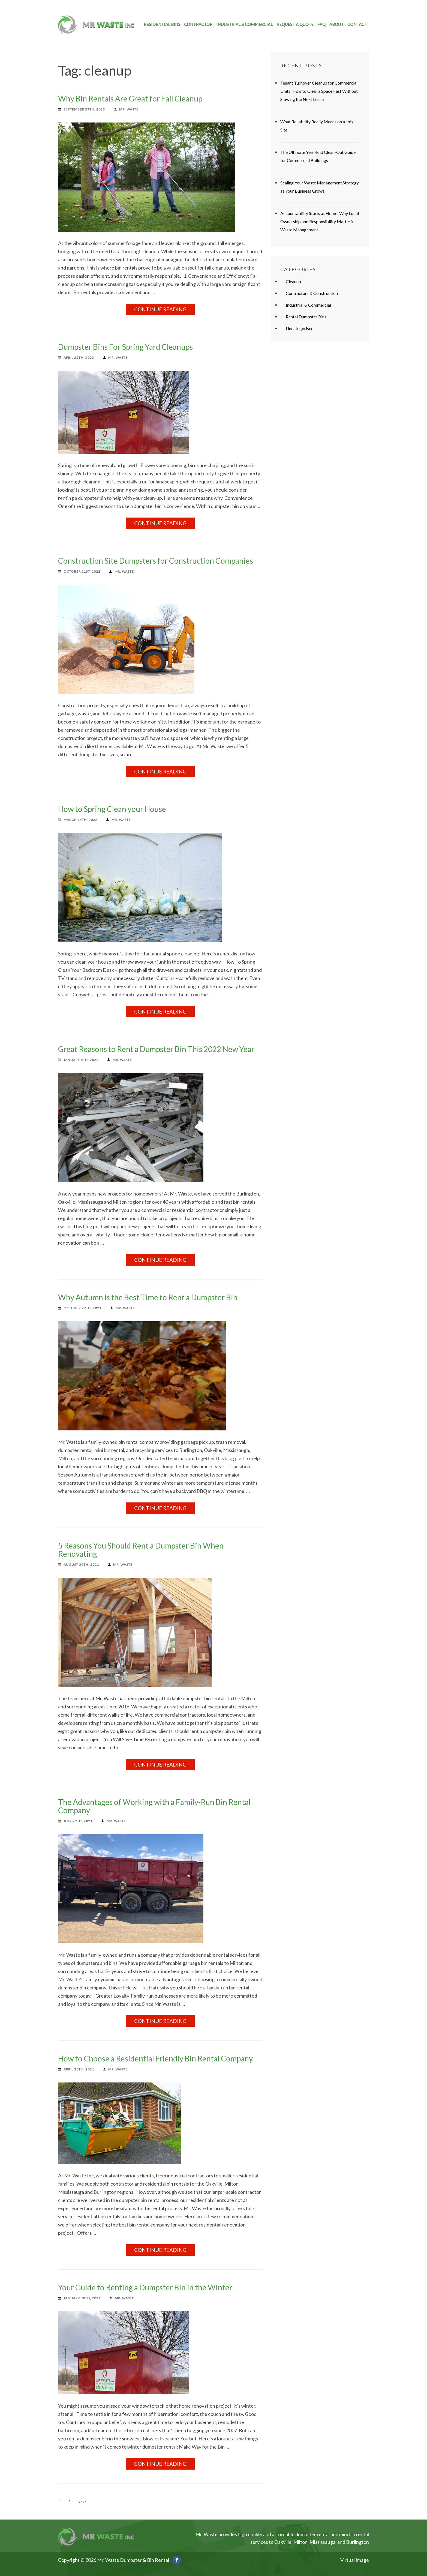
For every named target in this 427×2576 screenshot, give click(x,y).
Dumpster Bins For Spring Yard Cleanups (125, 346)
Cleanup (293, 281)
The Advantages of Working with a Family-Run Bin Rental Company (154, 1806)
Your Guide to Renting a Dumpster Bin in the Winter (145, 2287)
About (336, 24)
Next (82, 2501)
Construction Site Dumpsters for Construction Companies (155, 560)
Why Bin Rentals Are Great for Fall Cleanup (130, 98)
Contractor (198, 24)
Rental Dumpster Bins (306, 316)
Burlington (357, 2542)
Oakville (282, 2542)
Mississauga (322, 2542)
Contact (357, 24)
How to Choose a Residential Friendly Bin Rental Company (155, 2058)
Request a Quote (295, 24)
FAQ (321, 24)
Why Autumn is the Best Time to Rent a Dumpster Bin (147, 1297)
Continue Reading (160, 309)
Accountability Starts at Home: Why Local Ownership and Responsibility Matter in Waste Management (319, 221)
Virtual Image (354, 2560)
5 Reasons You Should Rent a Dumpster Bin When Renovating (141, 1549)
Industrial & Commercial (244, 24)
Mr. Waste (129, 109)
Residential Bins (162, 24)
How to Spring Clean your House (112, 809)
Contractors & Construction (312, 293)
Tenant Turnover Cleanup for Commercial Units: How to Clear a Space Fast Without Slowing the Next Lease (319, 91)
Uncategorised (300, 328)
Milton (300, 2542)
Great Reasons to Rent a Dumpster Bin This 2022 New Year (156, 1049)
